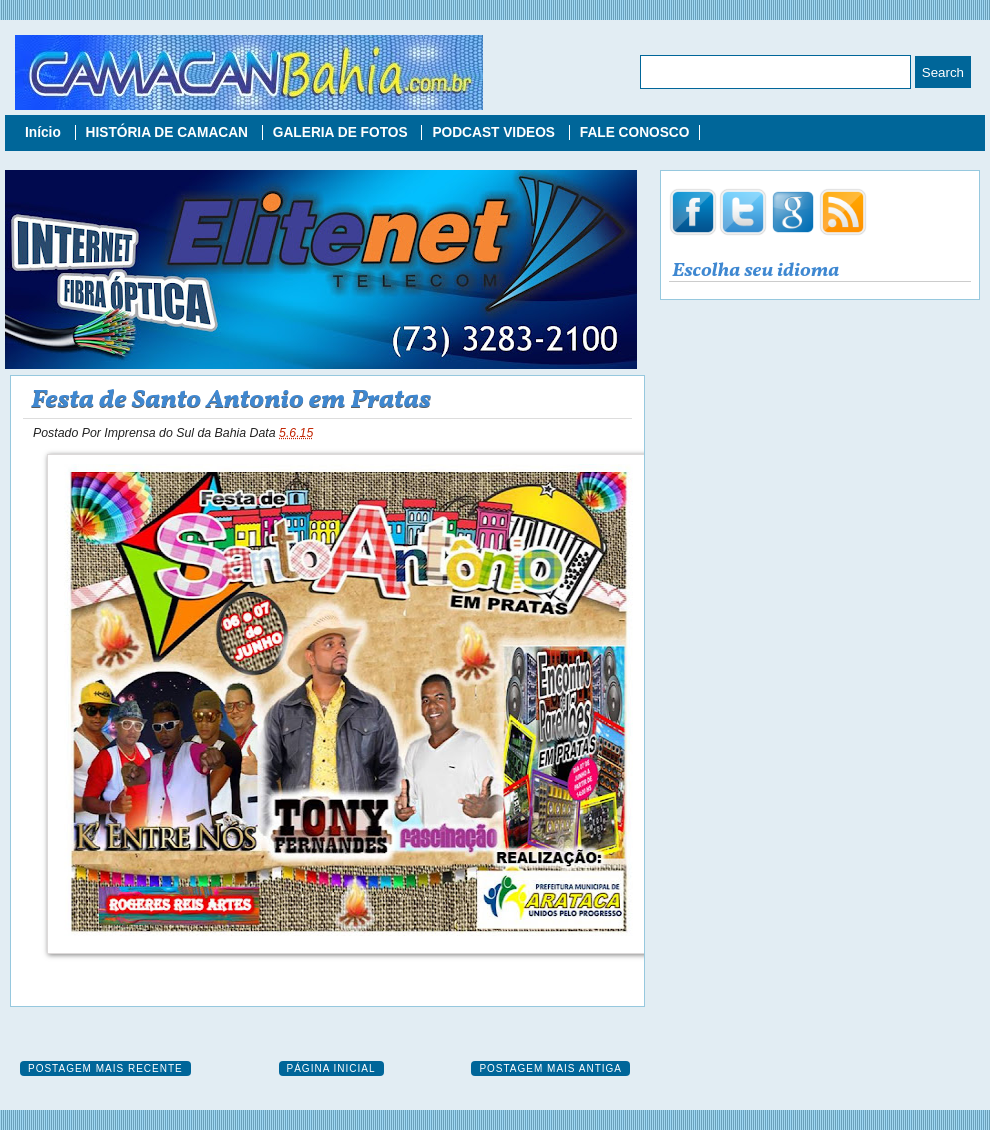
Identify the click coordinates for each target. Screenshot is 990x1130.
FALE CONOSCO (635, 132)
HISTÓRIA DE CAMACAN (169, 132)
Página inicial (331, 1068)
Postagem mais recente (105, 1068)
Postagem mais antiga (550, 1068)
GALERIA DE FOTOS (342, 132)
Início (45, 132)
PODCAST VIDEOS (495, 132)
